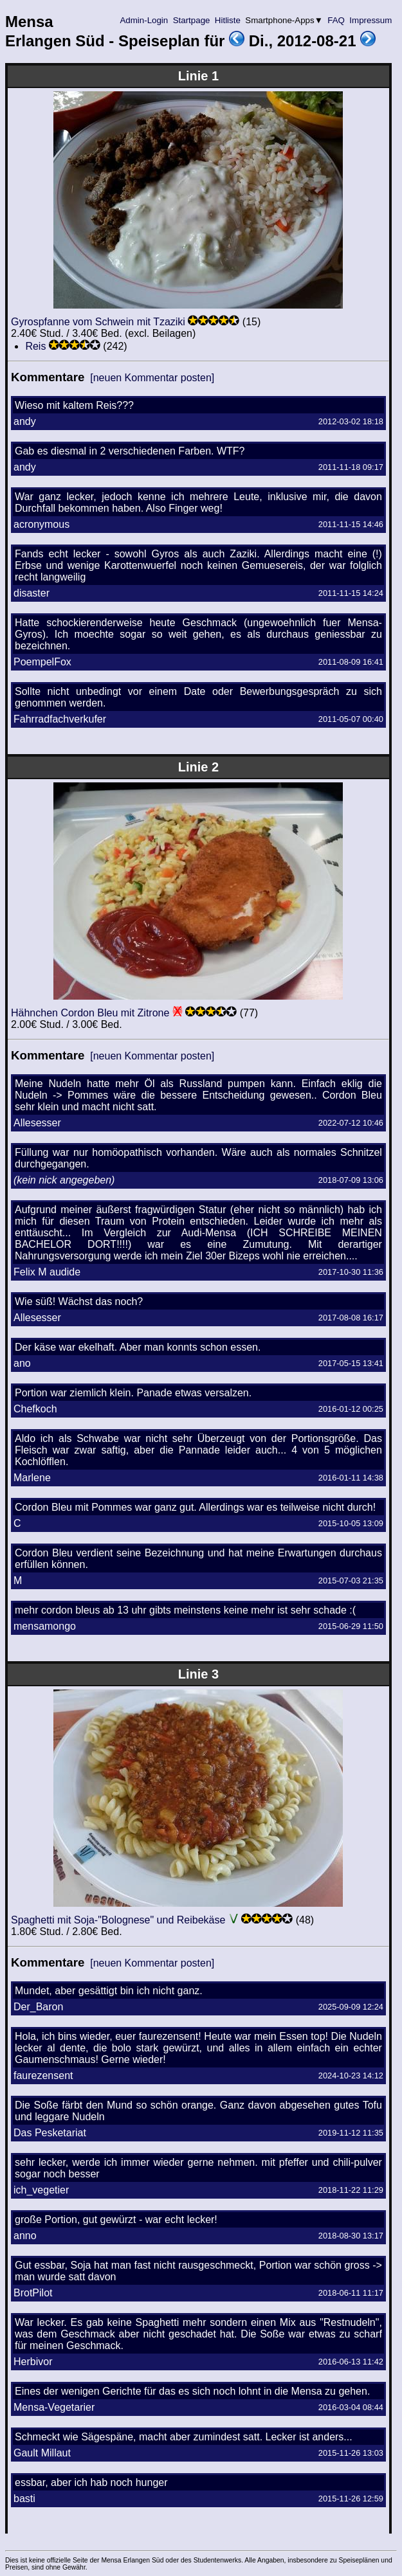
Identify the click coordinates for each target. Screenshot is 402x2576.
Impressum (370, 20)
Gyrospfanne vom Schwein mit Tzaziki (98, 321)
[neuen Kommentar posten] (152, 377)
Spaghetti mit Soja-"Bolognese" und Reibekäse (118, 1919)
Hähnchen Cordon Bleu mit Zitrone (90, 1012)
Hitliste (227, 20)
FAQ (336, 20)
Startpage (191, 20)
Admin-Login (144, 20)
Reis (35, 346)
